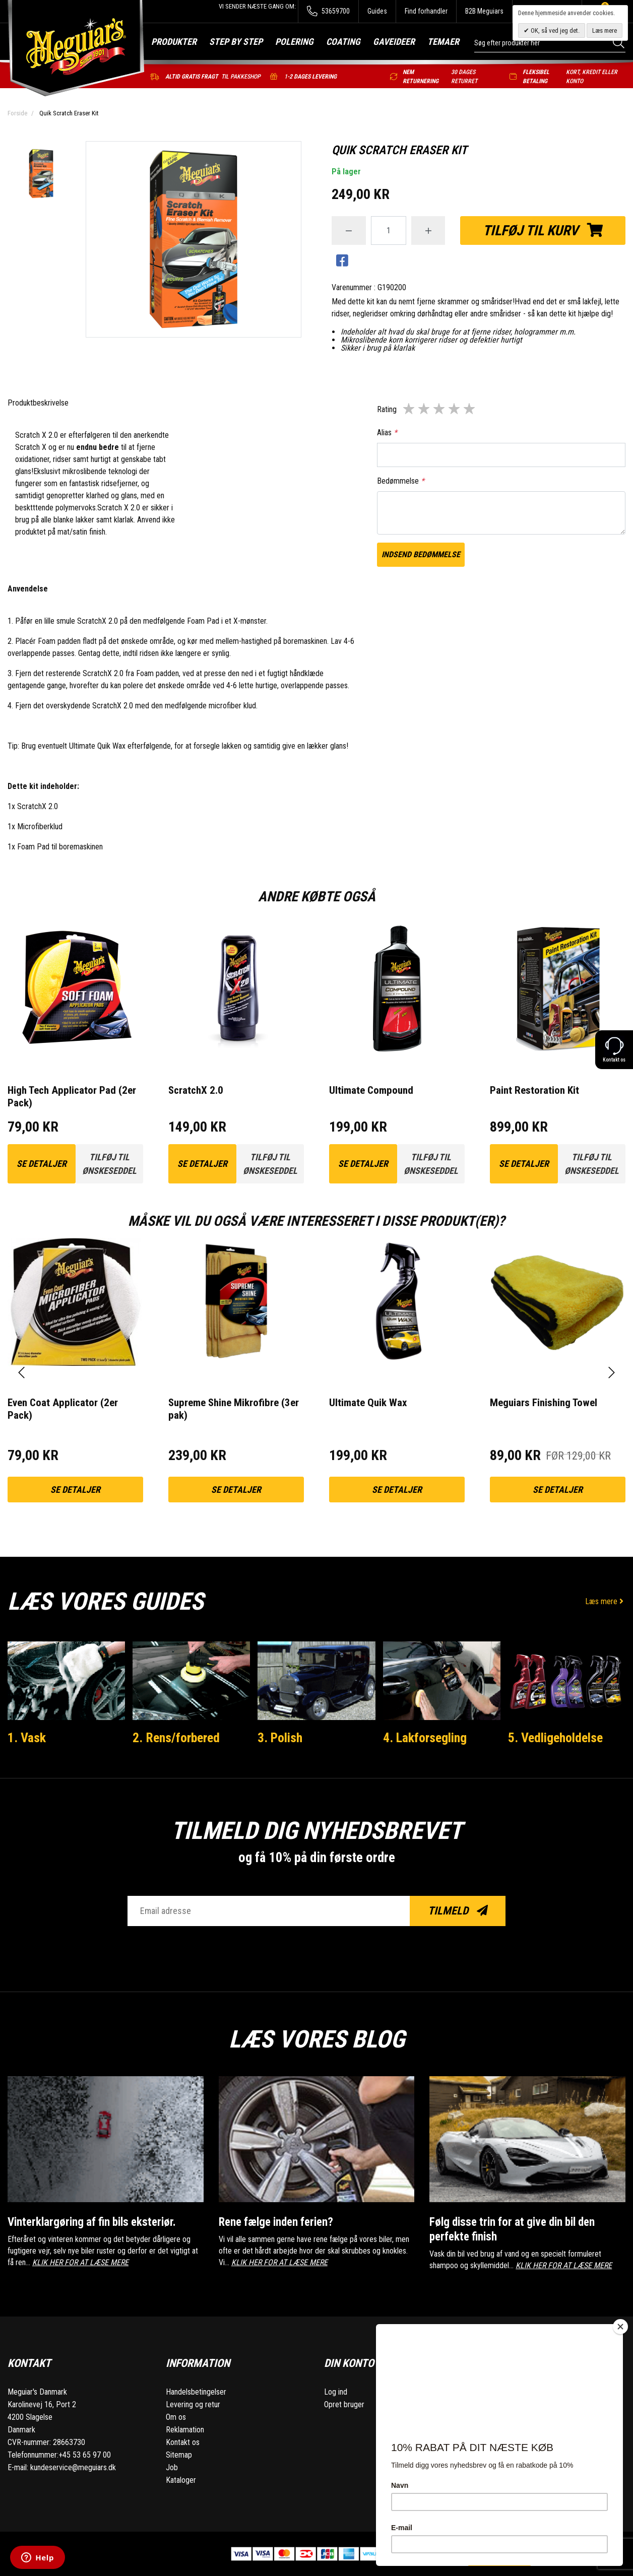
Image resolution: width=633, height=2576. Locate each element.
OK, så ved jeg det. (554, 30)
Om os (176, 2417)
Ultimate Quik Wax (97, 746)
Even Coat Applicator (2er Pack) (63, 1409)
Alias (387, 432)
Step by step (236, 41)
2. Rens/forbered (176, 1737)
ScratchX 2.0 (195, 1090)
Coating (343, 41)
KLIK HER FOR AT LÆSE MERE (80, 2262)
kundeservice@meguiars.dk (73, 2467)
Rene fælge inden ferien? (276, 2222)
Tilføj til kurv (543, 230)
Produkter (174, 41)
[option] (41, 174)
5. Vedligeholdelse (555, 1737)
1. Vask (27, 1737)
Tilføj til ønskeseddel (109, 1164)
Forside (17, 113)
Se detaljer (42, 1163)
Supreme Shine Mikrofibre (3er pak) (233, 1409)
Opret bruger (344, 2404)
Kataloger (181, 2480)
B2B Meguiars (484, 11)
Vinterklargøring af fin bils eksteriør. (92, 2222)
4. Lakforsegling (425, 1737)
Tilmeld (458, 1910)
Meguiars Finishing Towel (543, 1403)
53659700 (328, 11)
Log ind (335, 2392)
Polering (294, 41)
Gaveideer (394, 41)
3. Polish (280, 1737)
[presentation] (21, 1372)
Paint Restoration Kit (534, 1090)
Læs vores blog (317, 2039)
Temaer (443, 41)
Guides (377, 11)
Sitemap (179, 2455)
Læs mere (605, 1601)
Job (172, 2467)
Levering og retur (193, 2404)
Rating (387, 409)
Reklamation (185, 2429)
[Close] (620, 2326)
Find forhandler (426, 11)
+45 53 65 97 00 (84, 2455)
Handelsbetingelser (196, 2392)
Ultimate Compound (371, 1090)
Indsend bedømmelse (421, 554)
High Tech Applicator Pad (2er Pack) (72, 1096)
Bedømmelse (400, 481)
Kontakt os (183, 2442)
